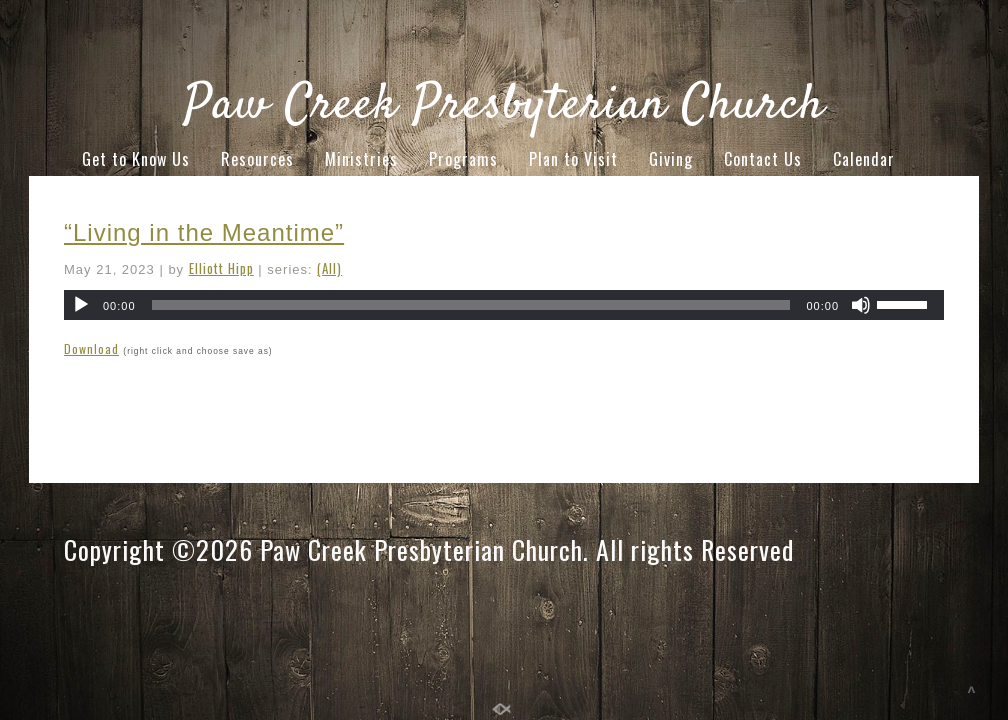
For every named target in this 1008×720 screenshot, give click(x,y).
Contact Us (763, 159)
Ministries (361, 159)
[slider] (471, 305)
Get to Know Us (136, 159)
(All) (329, 268)
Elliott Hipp (221, 268)
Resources (257, 159)
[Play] (81, 305)
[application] (504, 305)
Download (91, 348)
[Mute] (861, 305)
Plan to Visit (573, 159)
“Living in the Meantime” (204, 232)
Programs (463, 159)
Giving (671, 159)
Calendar (864, 159)
